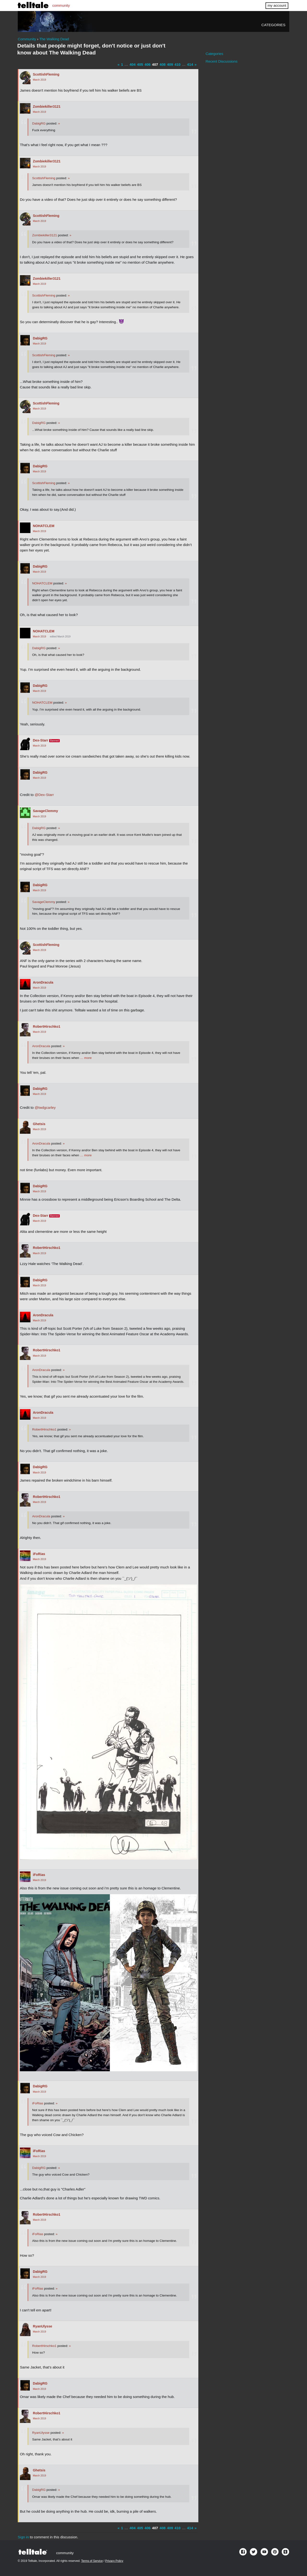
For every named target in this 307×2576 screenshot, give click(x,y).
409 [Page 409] (170, 64)
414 (190, 64)
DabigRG (39, 123)
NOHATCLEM (43, 526)
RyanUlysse (42, 2326)
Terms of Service (92, 2561)
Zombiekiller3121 (46, 106)
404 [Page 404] (133, 64)
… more (86, 1058)
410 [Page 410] (177, 64)
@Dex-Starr (44, 795)
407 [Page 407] (155, 64)
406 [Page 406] (147, 64)
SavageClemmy (45, 811)
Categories (273, 25)
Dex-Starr (40, 740)
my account (277, 5)
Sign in (23, 2537)
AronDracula (43, 982)
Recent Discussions (221, 61)
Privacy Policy (114, 2561)
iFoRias (39, 1554)
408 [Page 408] (162, 64)
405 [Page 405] (140, 64)
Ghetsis (39, 1124)
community (61, 5)
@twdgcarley (45, 1107)
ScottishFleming (46, 74)
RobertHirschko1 (46, 1026)
